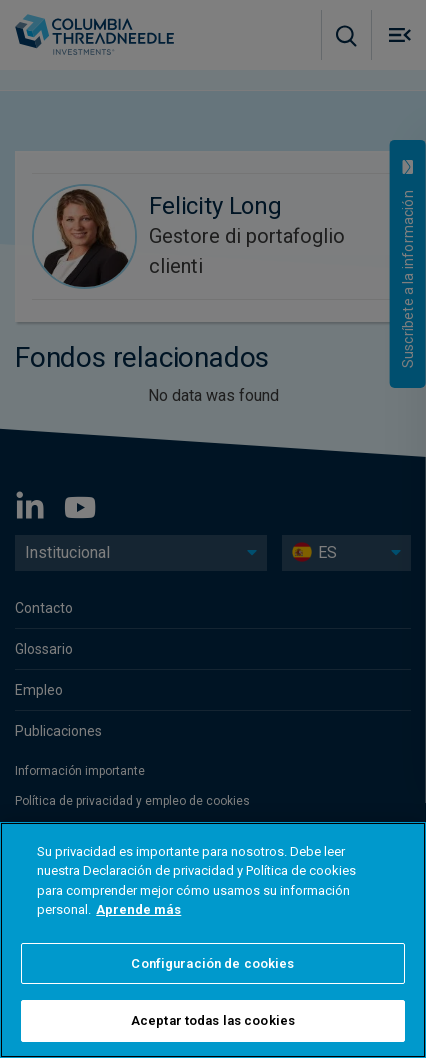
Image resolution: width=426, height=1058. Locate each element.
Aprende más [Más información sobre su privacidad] (138, 909)
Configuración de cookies (212, 963)
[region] (213, 940)
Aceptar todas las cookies (213, 1020)
